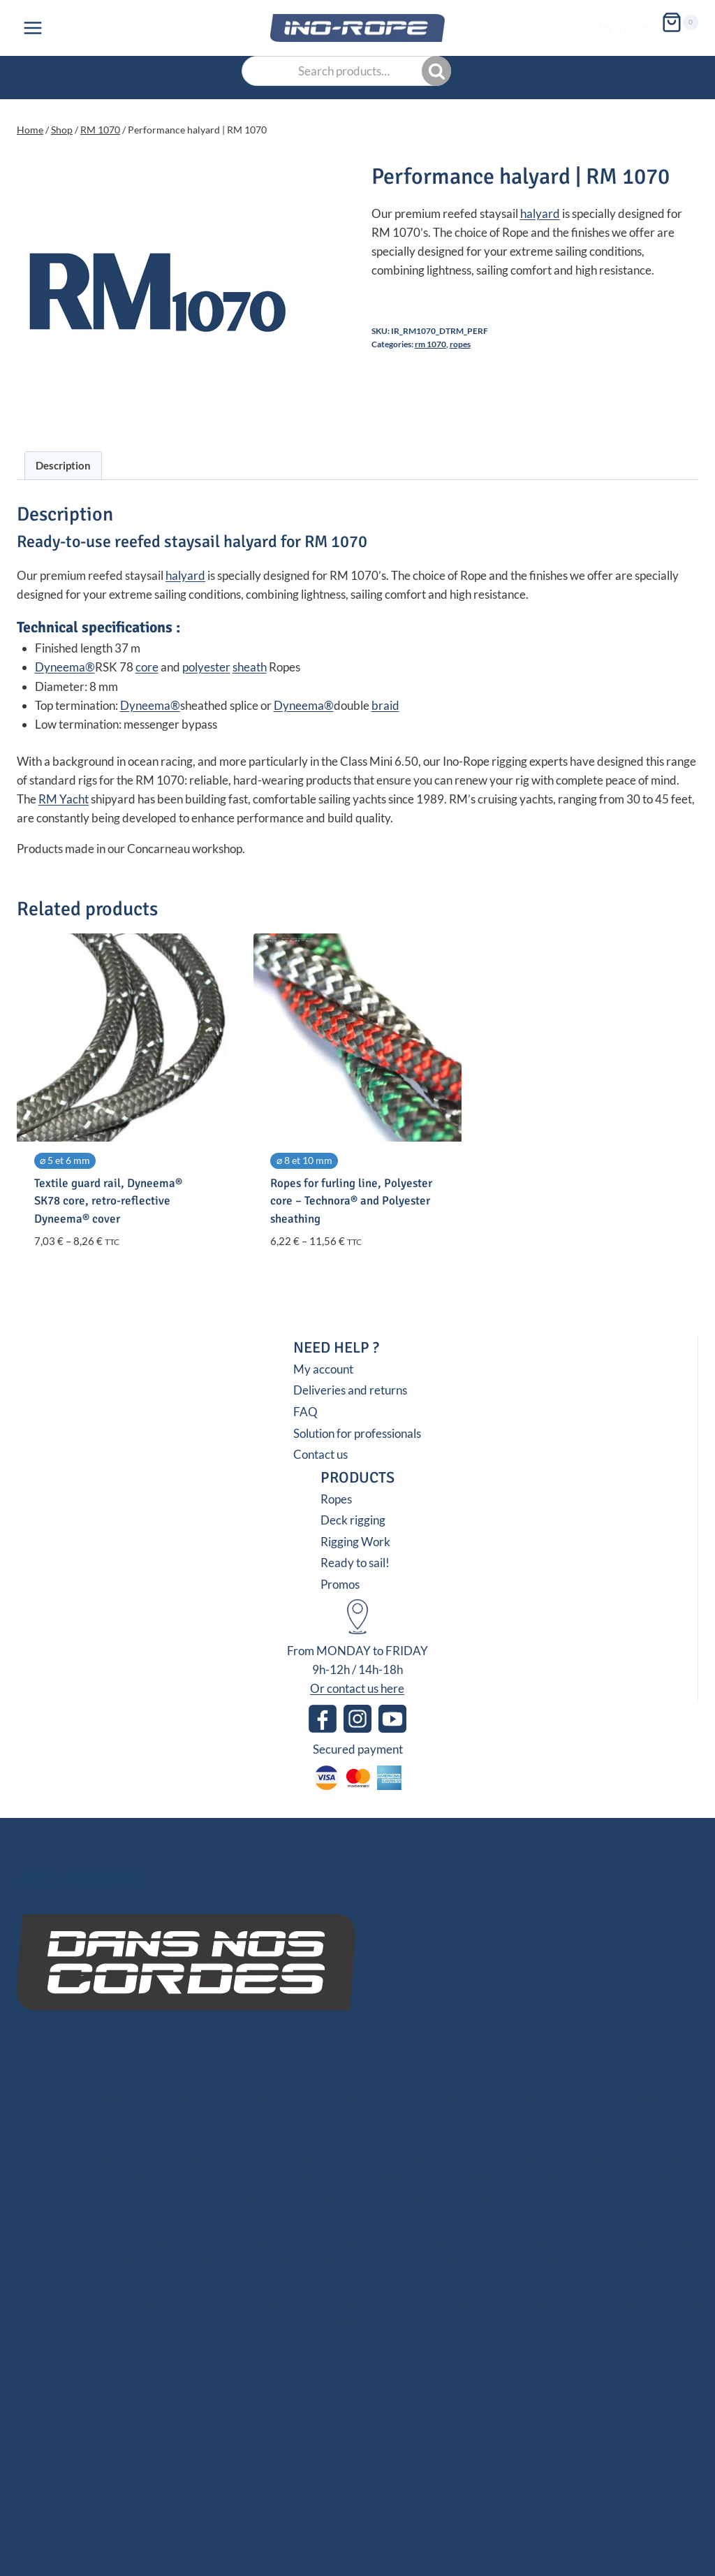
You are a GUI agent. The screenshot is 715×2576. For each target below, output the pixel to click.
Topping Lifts (292, 2197)
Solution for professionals (357, 1433)
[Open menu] (33, 27)
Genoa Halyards (152, 2159)
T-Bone (306, 2260)
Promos (340, 1584)
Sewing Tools (311, 2304)
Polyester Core (223, 2096)
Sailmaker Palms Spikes (211, 2304)
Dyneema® (65, 667)
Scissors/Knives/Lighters (81, 2304)
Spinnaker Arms (435, 2178)
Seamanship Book (396, 2323)
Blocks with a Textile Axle (90, 2241)
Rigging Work (355, 1541)
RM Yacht (63, 799)
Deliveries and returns (350, 1390)
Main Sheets (563, 2159)
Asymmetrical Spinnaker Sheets (225, 2178)
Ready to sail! (355, 1562)
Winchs (104, 2260)
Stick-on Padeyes (489, 2241)
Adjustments (218, 2197)
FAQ (305, 1411)
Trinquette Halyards (472, 2159)
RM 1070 (430, 344)
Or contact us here (357, 1688)
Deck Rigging (357, 2219)
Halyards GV (69, 2159)
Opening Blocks (308, 2241)
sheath (250, 667)
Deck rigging (352, 1520)
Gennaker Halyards (361, 2159)
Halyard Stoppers (504, 2260)
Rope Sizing (661, 2304)
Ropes (460, 344)
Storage (662, 2241)
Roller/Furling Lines (611, 2178)
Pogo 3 (511, 2197)
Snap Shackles (243, 2260)
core (147, 667)
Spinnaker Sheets (92, 2178)
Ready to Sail (357, 2137)
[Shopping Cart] (679, 19)
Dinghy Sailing (306, 2096)
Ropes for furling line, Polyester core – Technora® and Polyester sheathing (351, 1201)
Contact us (320, 1454)
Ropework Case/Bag (404, 2304)
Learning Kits (308, 2323)
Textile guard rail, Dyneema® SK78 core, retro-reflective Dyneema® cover (108, 1201)
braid (385, 705)
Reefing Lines (519, 2178)
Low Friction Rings (587, 2241)
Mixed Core (146, 2096)
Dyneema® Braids (399, 2096)
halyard (540, 213)
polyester (206, 667)
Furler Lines (456, 2197)
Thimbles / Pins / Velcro (391, 2260)
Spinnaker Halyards (252, 2159)
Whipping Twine (583, 2304)
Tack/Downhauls (375, 2197)
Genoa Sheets (638, 2159)
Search (438, 71)
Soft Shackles (165, 2260)
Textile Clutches (396, 2241)
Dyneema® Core (64, 2096)
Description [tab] (63, 465)
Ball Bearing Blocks (211, 2241)
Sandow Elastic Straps (587, 2096)
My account (623, 28)
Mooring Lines (350, 2178)
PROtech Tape (594, 2260)
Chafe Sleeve (489, 2096)
